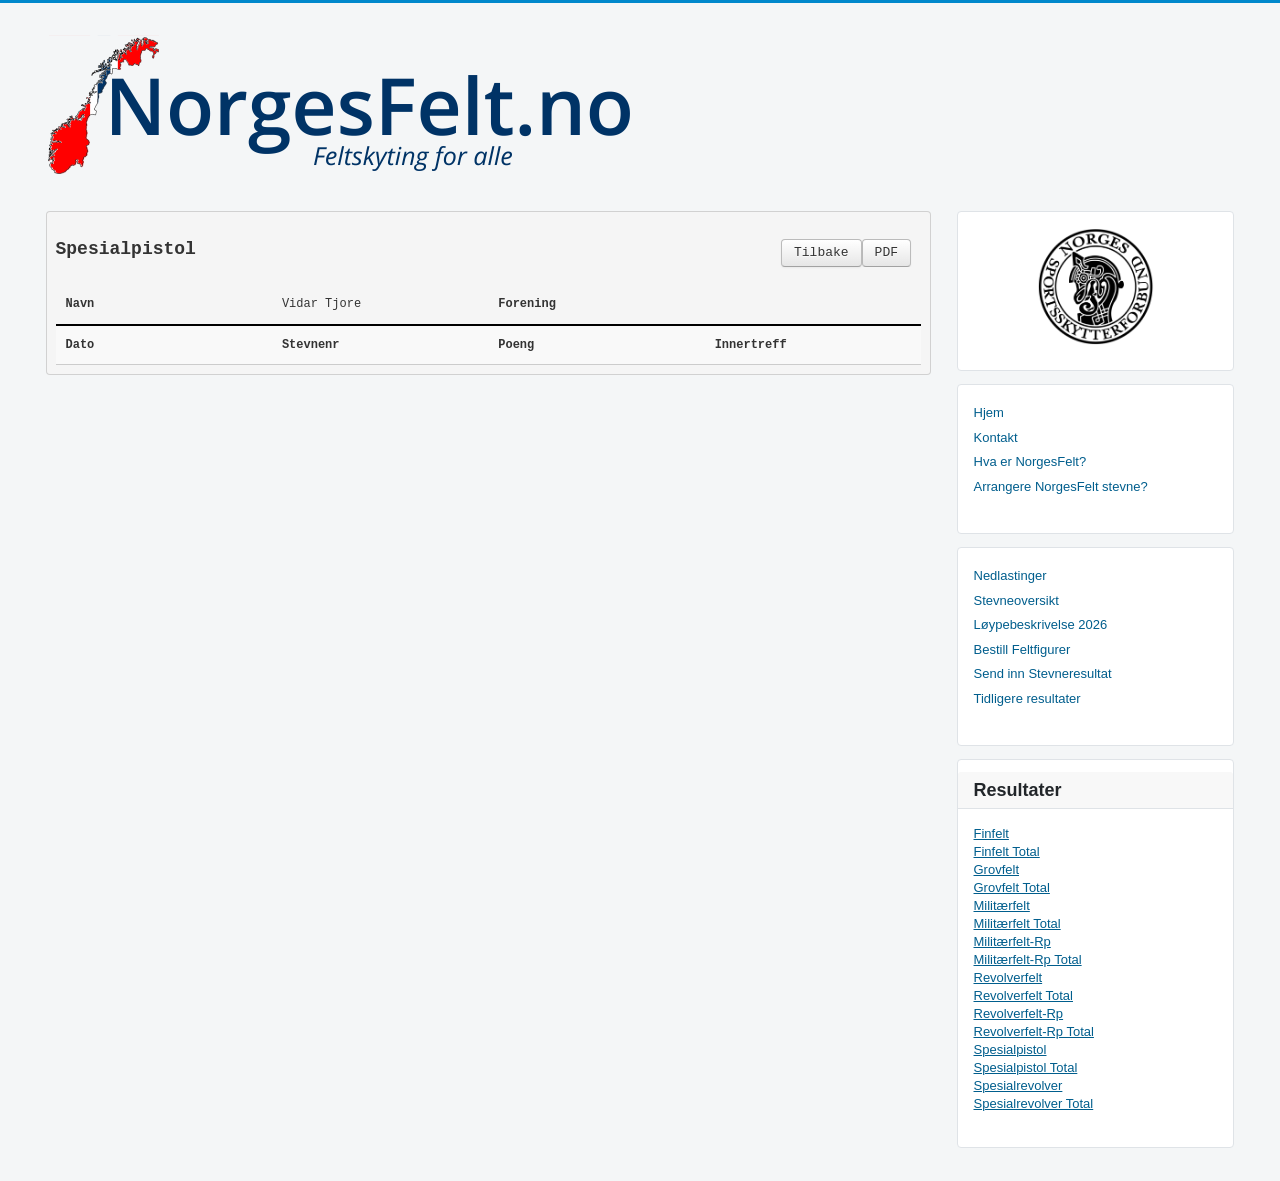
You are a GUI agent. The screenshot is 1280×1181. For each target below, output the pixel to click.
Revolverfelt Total (1023, 995)
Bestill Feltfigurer (1022, 649)
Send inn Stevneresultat (1043, 673)
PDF (886, 252)
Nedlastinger (1010, 575)
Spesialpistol (1010, 1049)
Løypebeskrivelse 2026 (1041, 624)
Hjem (989, 412)
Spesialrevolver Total (1034, 1103)
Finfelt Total (1007, 851)
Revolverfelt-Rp (1019, 1013)
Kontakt (996, 437)
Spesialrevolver (1018, 1085)
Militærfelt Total (1017, 923)
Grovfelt (997, 869)
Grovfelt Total (1012, 887)
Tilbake (821, 252)
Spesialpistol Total (1026, 1067)
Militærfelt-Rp (1012, 941)
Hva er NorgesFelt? (1030, 461)
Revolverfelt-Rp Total (1034, 1031)
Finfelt (991, 833)
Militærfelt (1002, 905)
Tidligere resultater (1027, 698)
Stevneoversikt (1016, 600)
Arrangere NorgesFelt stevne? (1061, 486)
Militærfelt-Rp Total (1028, 959)
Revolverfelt (1008, 977)
